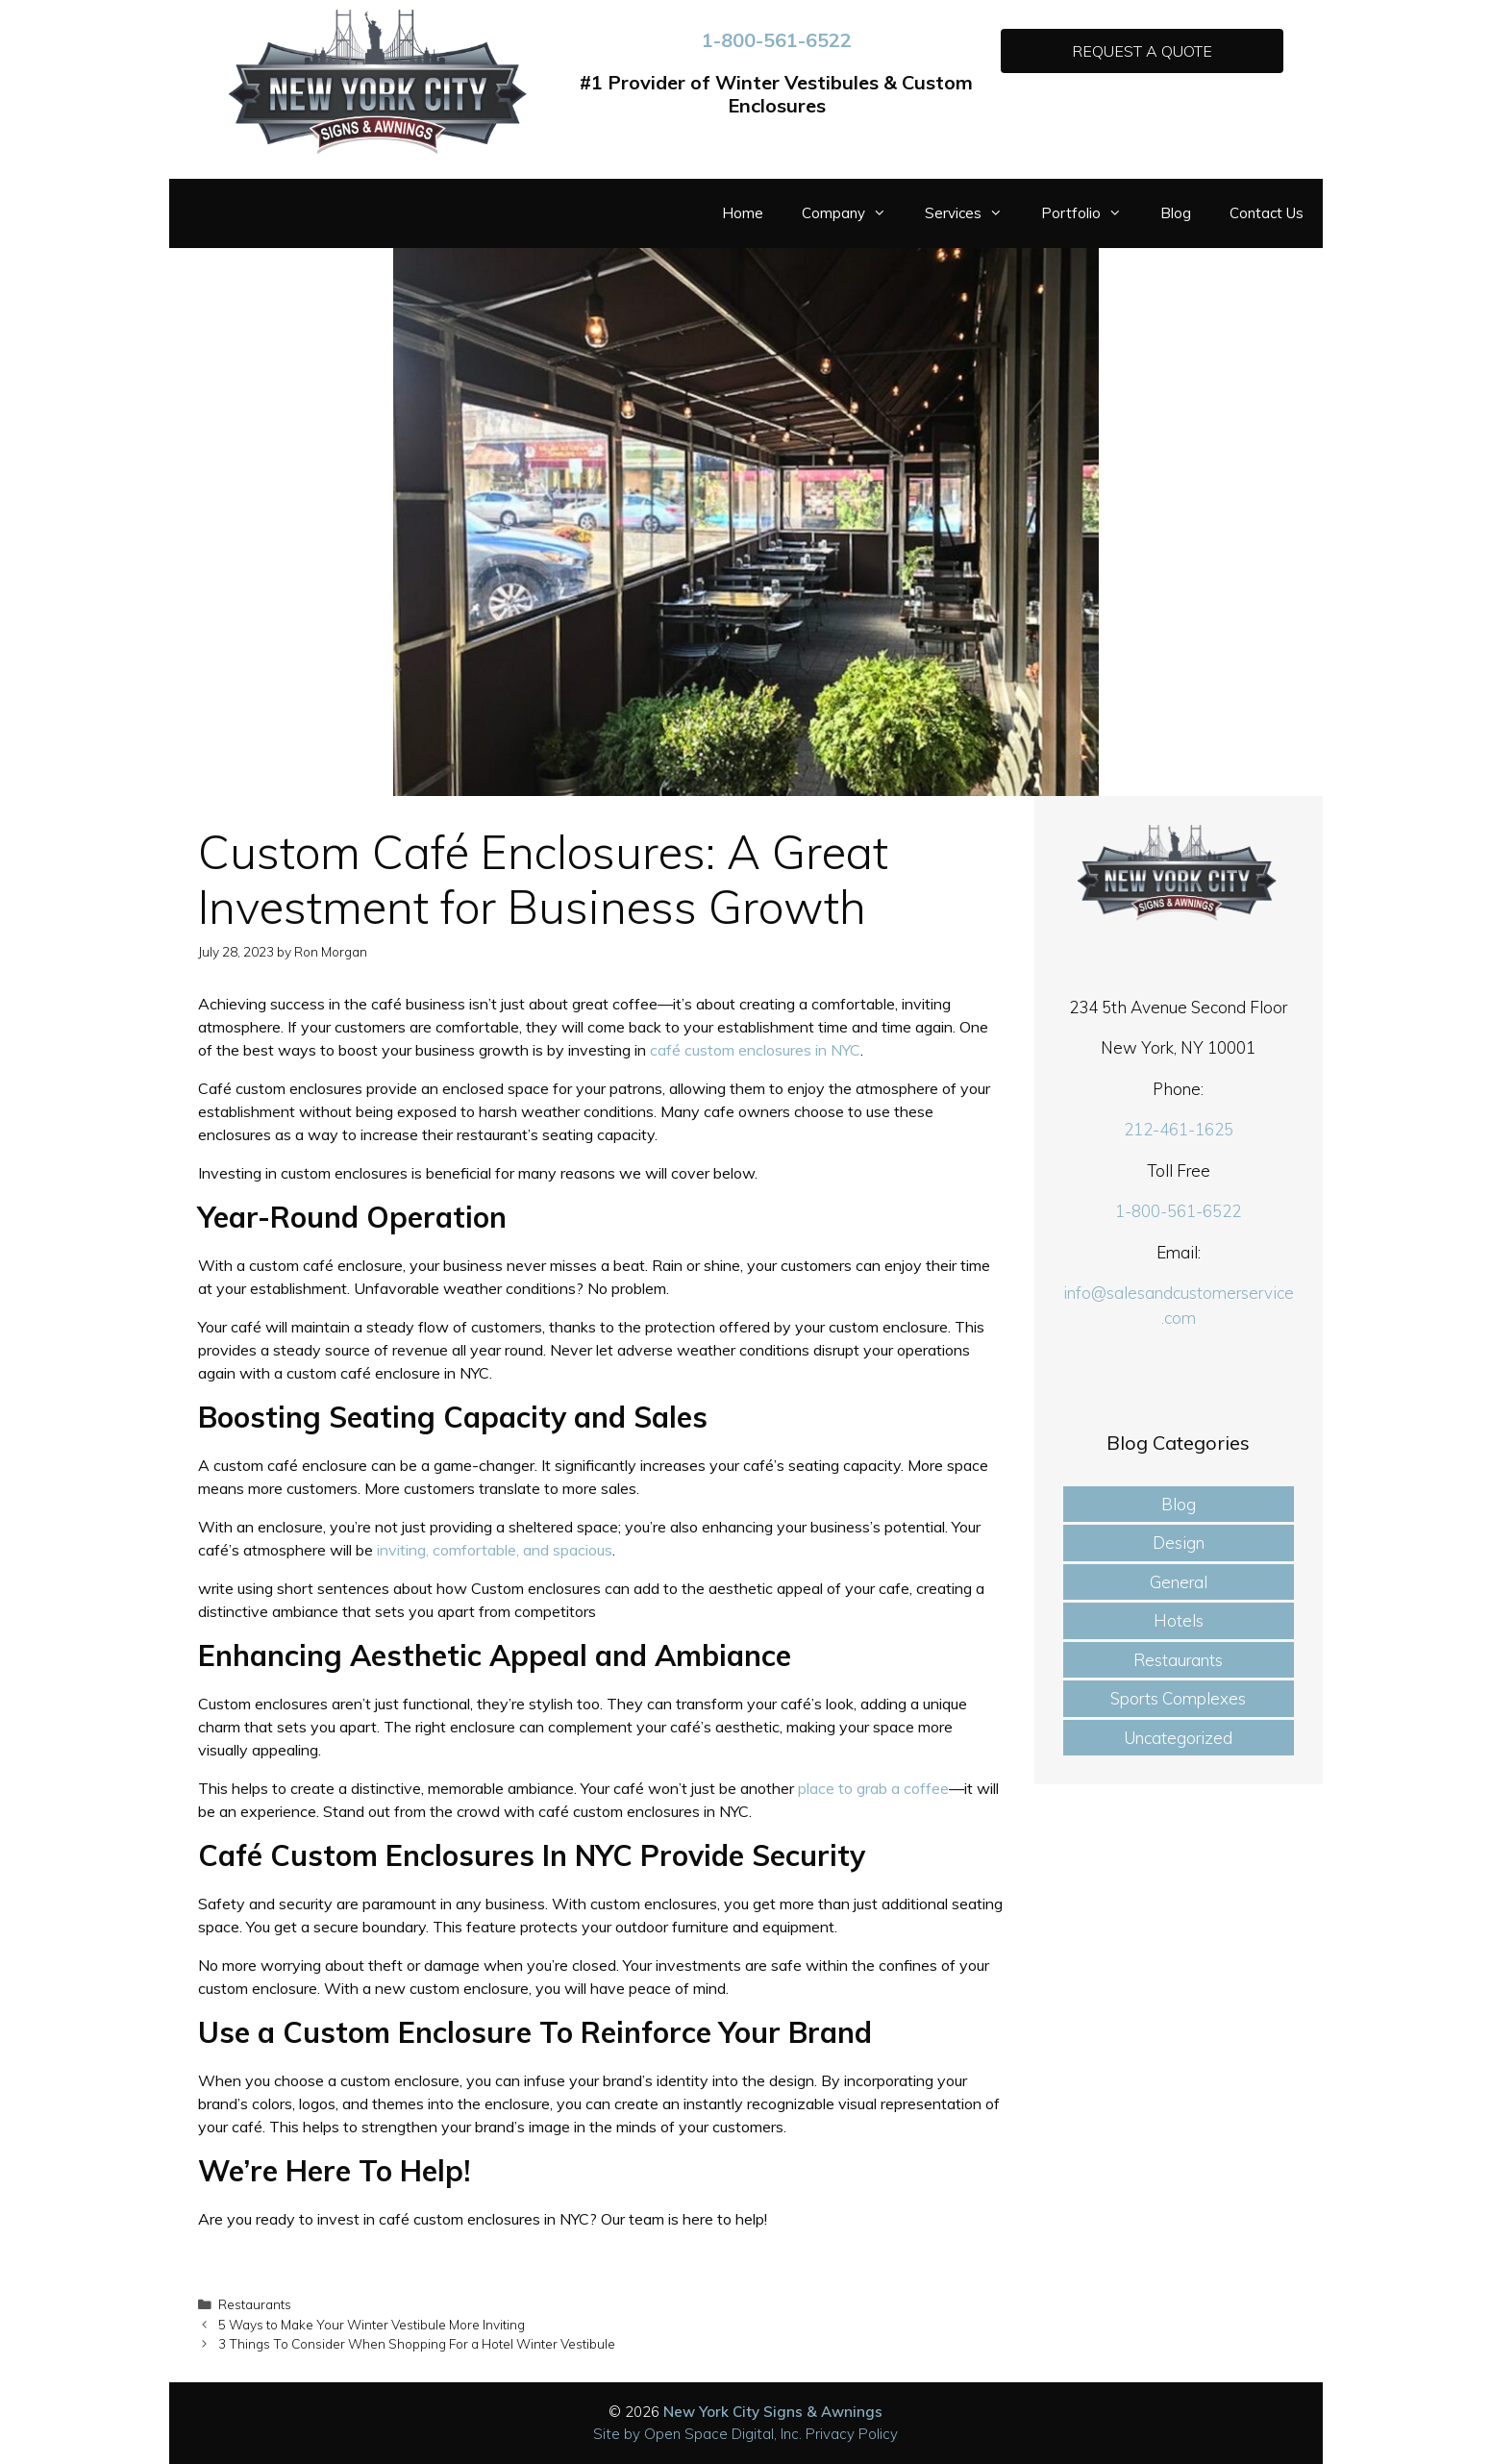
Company (854, 213)
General (1178, 1582)
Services (973, 213)
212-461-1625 (1178, 1129)
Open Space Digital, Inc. (723, 2434)
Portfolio (1091, 213)
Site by (618, 2434)
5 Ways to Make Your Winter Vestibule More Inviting (371, 2324)
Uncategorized (1178, 1738)
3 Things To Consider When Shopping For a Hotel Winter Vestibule (416, 2343)
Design (1179, 1542)
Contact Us (1267, 213)
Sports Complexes (1178, 1698)
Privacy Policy (852, 2434)
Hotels (1179, 1620)
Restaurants (254, 2304)
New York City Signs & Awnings (772, 2411)
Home (742, 213)
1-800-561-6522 (777, 40)
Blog (1175, 213)
